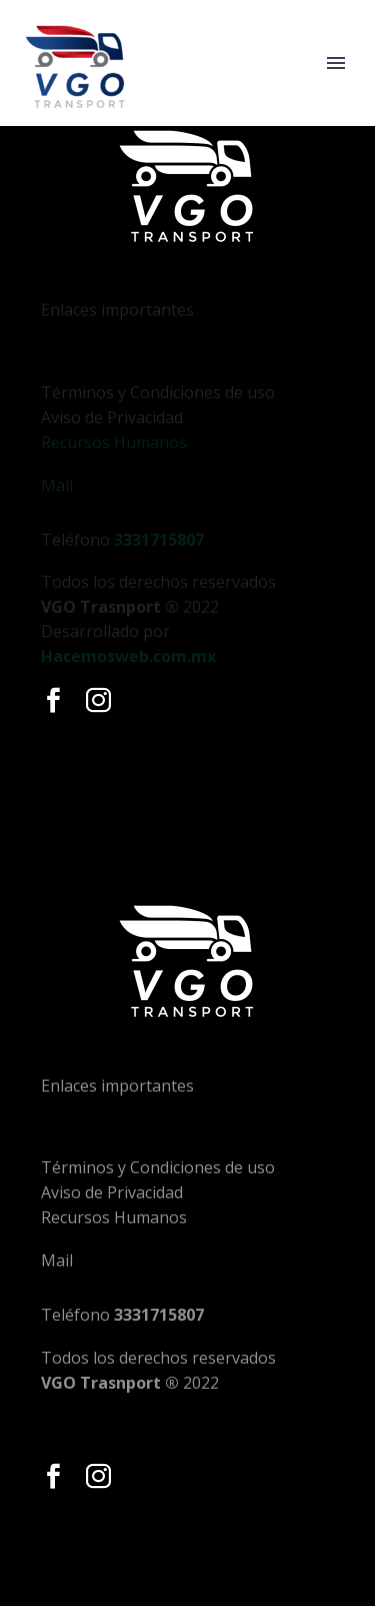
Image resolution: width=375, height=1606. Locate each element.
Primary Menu (336, 63)
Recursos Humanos (114, 466)
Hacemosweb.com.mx (128, 666)
